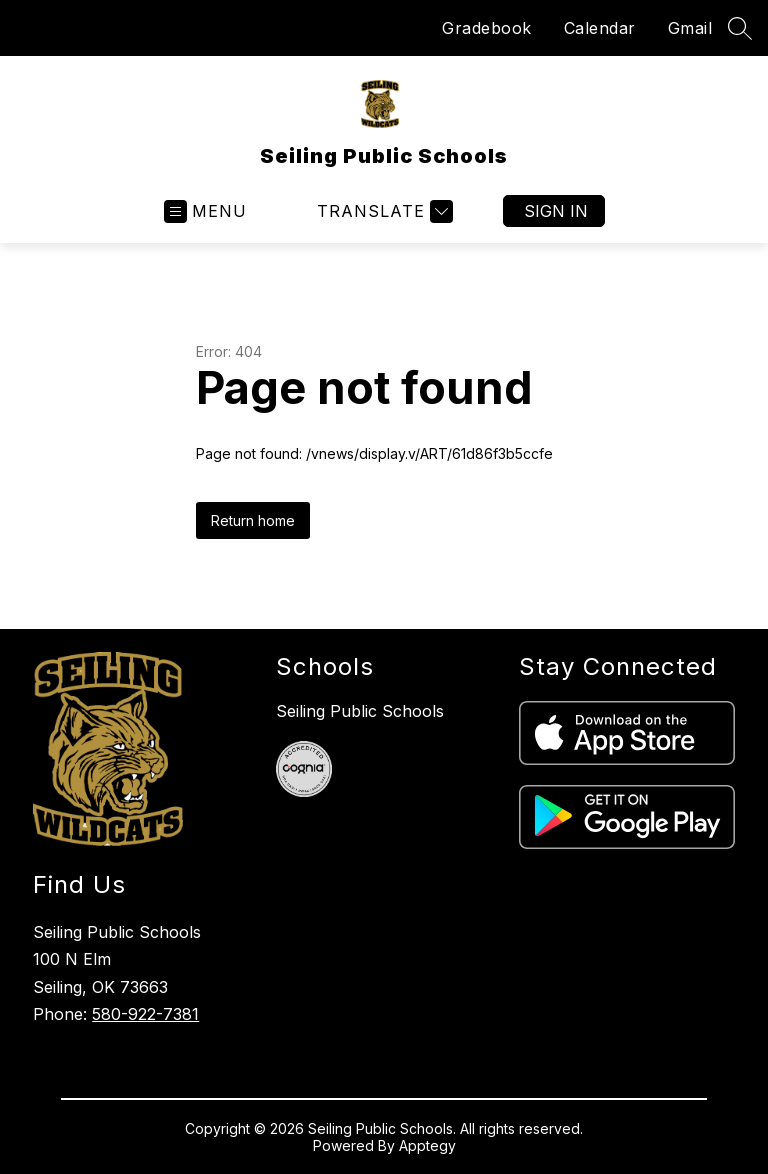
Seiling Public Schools (360, 711)
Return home (253, 520)
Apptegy (427, 1145)
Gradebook (487, 28)
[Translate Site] (382, 211)
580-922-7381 (145, 1014)
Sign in (556, 211)
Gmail (690, 28)
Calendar (600, 28)
